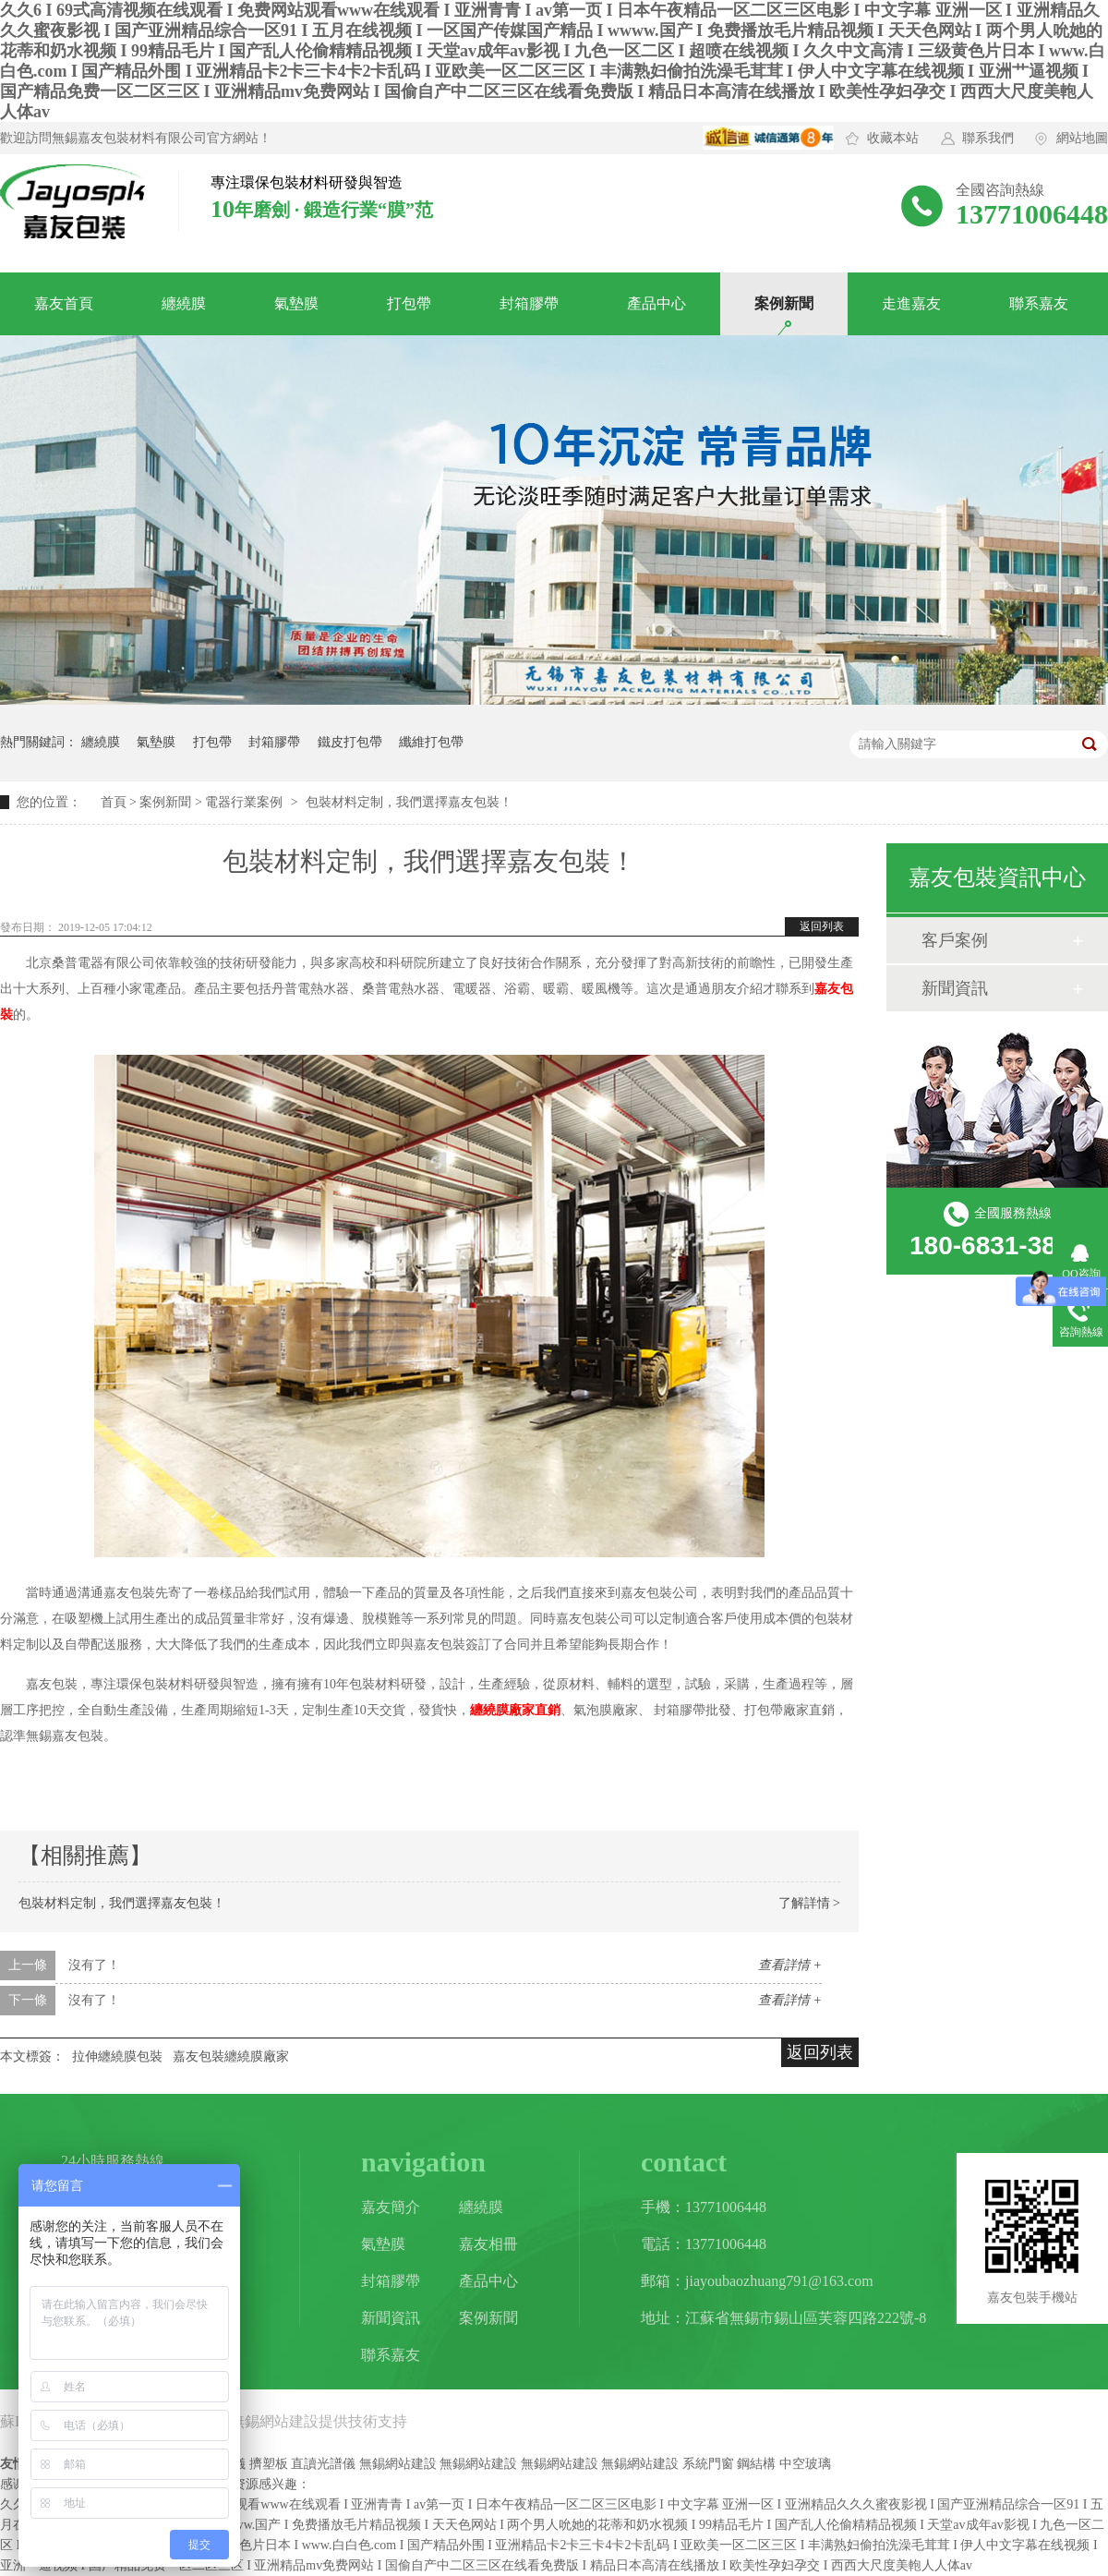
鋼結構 (756, 2464)
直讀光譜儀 (323, 2464)
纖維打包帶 (431, 742)
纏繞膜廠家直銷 (515, 1710)
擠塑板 (268, 2464)
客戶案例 (954, 940)
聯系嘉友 (1038, 303)
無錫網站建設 (274, 2421)
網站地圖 (1082, 138)
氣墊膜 (296, 303)
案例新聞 (783, 303)
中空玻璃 (805, 2464)
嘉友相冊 (488, 2244)
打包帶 (409, 303)
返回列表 (822, 926)
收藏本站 (893, 138)
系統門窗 (708, 2464)
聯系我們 (988, 138)
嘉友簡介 (390, 2207)
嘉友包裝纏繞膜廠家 (231, 2056)
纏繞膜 (184, 303)
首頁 (113, 802)
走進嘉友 (911, 303)
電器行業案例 (244, 802)
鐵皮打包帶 (350, 742)
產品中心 (656, 303)
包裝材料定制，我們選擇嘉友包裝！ (121, 1903)
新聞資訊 (954, 988)
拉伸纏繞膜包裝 (117, 2056)
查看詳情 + (790, 1965)
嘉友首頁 (63, 303)
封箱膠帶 (529, 303)
